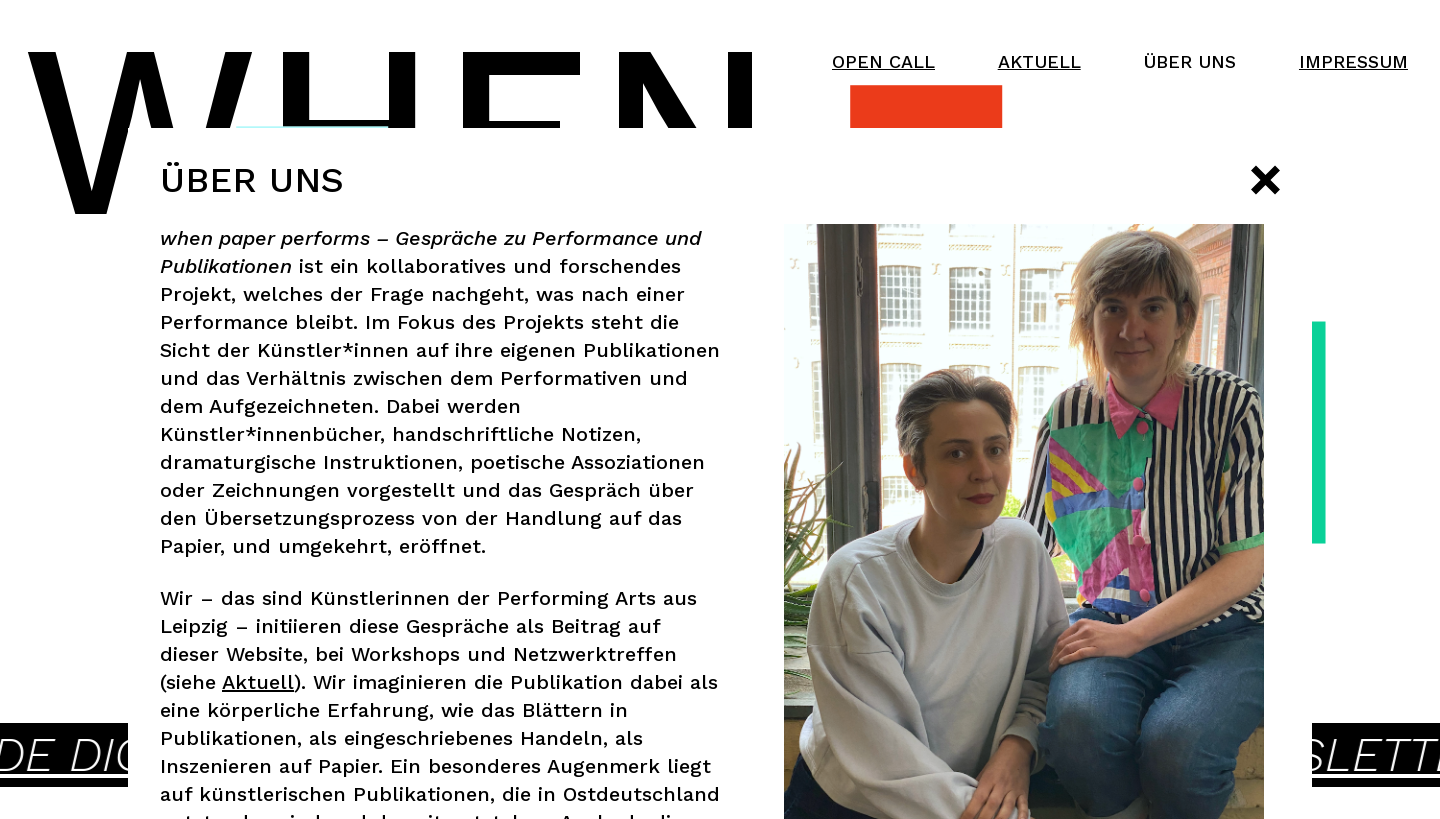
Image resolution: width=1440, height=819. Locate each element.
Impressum (1353, 61)
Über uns (1189, 61)
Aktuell (1039, 61)
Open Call (883, 61)
